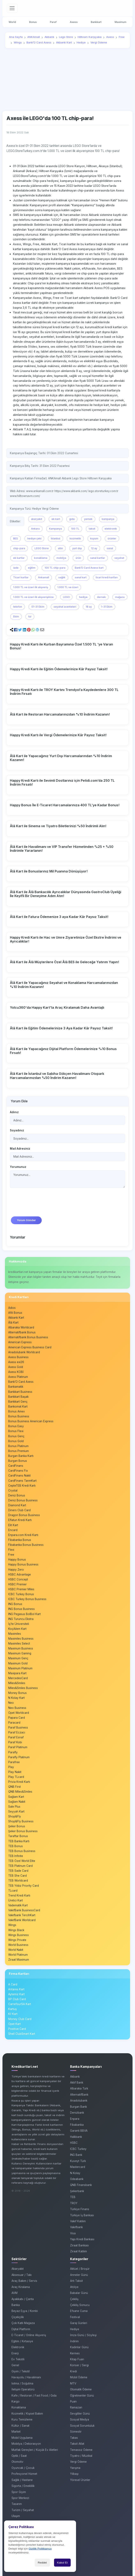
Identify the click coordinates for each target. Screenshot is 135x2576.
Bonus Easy (16, 1426)
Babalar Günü (79, 2293)
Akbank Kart (16, 1317)
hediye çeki (34, 538)
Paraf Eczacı (16, 1732)
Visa (73, 2233)
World (12, 22)
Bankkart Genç (18, 1401)
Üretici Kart (15, 1900)
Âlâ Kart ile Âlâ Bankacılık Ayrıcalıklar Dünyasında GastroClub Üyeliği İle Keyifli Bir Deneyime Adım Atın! (65, 894)
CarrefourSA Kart (19, 2004)
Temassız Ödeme (81, 2449)
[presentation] (41, 1204)
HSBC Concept (18, 1579)
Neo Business (17, 1707)
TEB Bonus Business (21, 1851)
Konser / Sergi (79, 2365)
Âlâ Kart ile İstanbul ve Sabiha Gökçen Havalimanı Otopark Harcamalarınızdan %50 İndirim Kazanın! (57, 1076)
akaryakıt (36, 519)
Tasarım (17, 2504)
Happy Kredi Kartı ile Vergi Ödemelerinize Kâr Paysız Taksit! (58, 735)
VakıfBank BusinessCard (24, 1910)
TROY (73, 2203)
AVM (14, 2293)
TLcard (12, 1890)
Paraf (53, 22)
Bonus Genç (16, 1436)
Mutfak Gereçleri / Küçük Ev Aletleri (35, 2449)
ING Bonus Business (21, 1609)
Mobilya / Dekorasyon (26, 2443)
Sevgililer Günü (80, 2413)
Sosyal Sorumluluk (82, 2425)
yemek (88, 519)
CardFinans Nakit (19, 1475)
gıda (72, 519)
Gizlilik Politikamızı (40, 2548)
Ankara (35, 528)
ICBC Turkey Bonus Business (27, 1599)
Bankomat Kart (18, 1406)
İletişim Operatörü (23, 2389)
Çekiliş (74, 2299)
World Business (18, 1944)
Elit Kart (13, 1525)
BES (15, 538)
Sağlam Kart (16, 1796)
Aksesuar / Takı (22, 2275)
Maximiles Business (20, 1638)
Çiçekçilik (18, 2317)
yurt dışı (77, 548)
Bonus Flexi (15, 1431)
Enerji (15, 2353)
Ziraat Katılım (78, 2251)
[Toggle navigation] (12, 8)
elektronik (111, 528)
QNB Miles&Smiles (20, 1791)
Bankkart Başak (18, 1396)
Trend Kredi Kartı (19, 1895)
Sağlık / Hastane (22, 2480)
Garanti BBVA (79, 2130)
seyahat (119, 557)
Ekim (16, 616)
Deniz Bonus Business (23, 1500)
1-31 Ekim (106, 606)
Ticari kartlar (21, 577)
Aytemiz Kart (16, 1994)
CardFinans (15, 1465)
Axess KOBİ (16, 1372)
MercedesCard (18, 1678)
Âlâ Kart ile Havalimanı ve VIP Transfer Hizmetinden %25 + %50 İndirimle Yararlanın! (61, 849)
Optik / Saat (19, 2455)
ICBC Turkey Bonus (21, 1594)
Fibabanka (77, 2124)
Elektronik (18, 2347)
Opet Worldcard (18, 1712)
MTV (73, 2383)
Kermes (75, 2353)
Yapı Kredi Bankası (82, 2239)
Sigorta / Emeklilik (23, 2486)
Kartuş (12, 2009)
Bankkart (96, 22)
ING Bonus (15, 1604)
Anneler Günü (79, 2275)
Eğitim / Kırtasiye (22, 2341)
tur (30, 616)
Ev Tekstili (18, 2359)
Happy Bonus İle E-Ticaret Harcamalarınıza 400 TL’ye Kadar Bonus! (64, 805)
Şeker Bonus (16, 1826)
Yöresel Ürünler (80, 2480)
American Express (20, 1342)
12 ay (94, 548)
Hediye (74, 2329)
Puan (73, 2401)
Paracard (14, 1722)
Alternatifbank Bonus (22, 1332)
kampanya (108, 519)
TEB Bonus (15, 1846)
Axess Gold (15, 1367)
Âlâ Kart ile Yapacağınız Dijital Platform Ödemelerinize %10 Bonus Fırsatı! (63, 1051)
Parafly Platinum (19, 1757)
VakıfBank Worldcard (22, 1920)
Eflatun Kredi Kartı (20, 1520)
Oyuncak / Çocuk (23, 2467)
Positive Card (17, 2028)
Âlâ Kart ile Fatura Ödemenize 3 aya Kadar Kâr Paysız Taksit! (59, 917)
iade (15, 567)
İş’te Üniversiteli (18, 1623)
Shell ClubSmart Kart (21, 2033)
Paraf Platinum (17, 1747)
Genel (15, 2365)
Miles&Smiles (16, 1683)
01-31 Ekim (37, 606)
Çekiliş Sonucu (80, 2305)
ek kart (56, 519)
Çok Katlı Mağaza (23, 2323)
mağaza (120, 597)
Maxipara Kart (17, 1673)
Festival (75, 2317)
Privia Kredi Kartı (19, 1781)
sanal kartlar (97, 557)
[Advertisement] (67, 80)
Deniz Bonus (16, 1495)
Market (16, 2431)
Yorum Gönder (26, 1220)
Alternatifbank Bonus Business (28, 1337)
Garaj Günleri (78, 2323)
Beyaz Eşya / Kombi (25, 2311)
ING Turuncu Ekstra (20, 1619)
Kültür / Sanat (20, 2425)
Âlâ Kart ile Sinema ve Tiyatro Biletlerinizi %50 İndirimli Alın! (58, 826)
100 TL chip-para (55, 567)
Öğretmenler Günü (82, 2395)
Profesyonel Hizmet (24, 2473)
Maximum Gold (18, 1663)
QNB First (14, 1786)
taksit (92, 528)
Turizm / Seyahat (23, 2510)
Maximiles (14, 1633)
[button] (15, 630)
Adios (12, 1307)
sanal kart (81, 577)
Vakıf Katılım (78, 2221)
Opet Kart (14, 2024)
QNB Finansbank (81, 2185)
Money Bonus (17, 1693)
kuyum (94, 538)
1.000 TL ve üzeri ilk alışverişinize (33, 597)
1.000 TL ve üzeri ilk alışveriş (30, 587)
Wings (12, 1925)
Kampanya (55, 528)
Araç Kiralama (21, 2287)
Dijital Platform (21, 2329)
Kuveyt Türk (78, 2161)
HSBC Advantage (19, 1574)
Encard (12, 1530)
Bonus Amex (16, 1411)
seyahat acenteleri (65, 606)
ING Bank (76, 2154)
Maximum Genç (18, 1658)
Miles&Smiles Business (23, 1688)
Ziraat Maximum (18, 1959)
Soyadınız (17, 1130)
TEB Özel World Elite (21, 1861)
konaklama (40, 557)
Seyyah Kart (16, 1811)
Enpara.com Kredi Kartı (23, 1535)
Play (11, 1767)
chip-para (19, 548)
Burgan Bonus (17, 1460)
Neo (11, 1702)
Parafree (14, 1762)
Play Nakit (14, 1772)
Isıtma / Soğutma (22, 2383)
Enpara (74, 2118)
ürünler (112, 538)
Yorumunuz (18, 1166)
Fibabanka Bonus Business (26, 1544)
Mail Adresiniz (20, 1148)
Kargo (16, 2401)
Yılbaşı (74, 2473)
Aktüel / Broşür (80, 2268)
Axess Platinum (18, 1376)
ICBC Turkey (78, 2149)
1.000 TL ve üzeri (67, 587)
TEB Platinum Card (20, 1865)
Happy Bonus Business (23, 1564)
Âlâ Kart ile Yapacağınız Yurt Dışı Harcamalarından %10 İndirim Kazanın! (61, 758)
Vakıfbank (76, 2227)
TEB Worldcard (18, 1880)
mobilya (61, 557)
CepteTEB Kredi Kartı (22, 1485)
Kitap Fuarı (77, 2359)
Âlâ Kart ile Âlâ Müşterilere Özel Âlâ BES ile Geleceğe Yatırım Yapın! (64, 962)
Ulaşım (16, 2516)
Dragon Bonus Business (24, 1515)
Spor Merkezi (20, 2498)
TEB (72, 2197)
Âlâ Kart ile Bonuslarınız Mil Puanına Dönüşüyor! (49, 871)
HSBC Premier (17, 1584)
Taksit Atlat (77, 2443)
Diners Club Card (19, 1510)
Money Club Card (19, 2019)
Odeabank (76, 2179)
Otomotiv (17, 2461)
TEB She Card (17, 1875)
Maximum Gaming (19, 1653)
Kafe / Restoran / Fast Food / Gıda (34, 2395)
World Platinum (18, 1954)
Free (11, 1554)
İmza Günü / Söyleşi (83, 2335)
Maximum (120, 22)
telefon (17, 606)
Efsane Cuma (79, 2311)
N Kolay (75, 2173)
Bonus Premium (18, 1451)
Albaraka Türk (79, 2088)
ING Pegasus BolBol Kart (24, 1614)
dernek (101, 597)
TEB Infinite (15, 1856)
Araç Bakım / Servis (24, 2280)
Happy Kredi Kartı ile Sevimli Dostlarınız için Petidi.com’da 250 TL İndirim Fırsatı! (62, 782)
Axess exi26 (16, 1362)
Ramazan (76, 2407)
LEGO (66, 597)
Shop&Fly (14, 1816)
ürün (78, 557)
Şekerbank (77, 2191)
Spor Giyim (19, 2492)
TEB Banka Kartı (18, 1841)
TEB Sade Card (18, 1870)
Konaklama (19, 2407)
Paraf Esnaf (16, 1737)
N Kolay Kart (16, 1697)
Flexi (11, 1549)
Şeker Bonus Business (23, 1831)
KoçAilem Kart (17, 1628)
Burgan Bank (78, 2106)
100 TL (75, 528)
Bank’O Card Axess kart (89, 567)
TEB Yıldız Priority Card (23, 1885)
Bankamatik (15, 1386)
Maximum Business (20, 1648)
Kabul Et (62, 2562)
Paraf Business (18, 1727)
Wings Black (16, 1930)
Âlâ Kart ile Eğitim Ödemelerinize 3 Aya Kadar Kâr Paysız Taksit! (61, 1028)
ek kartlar (19, 557)
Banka (16, 2305)
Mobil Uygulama (22, 2437)
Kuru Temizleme (22, 2419)
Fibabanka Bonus (19, 1540)
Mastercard (77, 2167)
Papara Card (16, 1717)
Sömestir (76, 2431)
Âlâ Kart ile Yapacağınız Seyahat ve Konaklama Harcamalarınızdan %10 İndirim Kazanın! (64, 985)
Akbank (75, 2076)
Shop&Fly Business (20, 1821)
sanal (110, 548)
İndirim (74, 2341)
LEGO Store (42, 548)
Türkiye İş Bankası (82, 2215)
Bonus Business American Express (30, 1421)
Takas (74, 2437)
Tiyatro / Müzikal (81, 2455)
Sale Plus (14, 1806)
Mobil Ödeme (78, 2377)
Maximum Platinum (20, 1668)
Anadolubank (78, 2100)
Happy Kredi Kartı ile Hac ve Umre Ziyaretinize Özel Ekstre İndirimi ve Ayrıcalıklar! (65, 939)
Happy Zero (16, 1569)
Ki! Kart (12, 2014)
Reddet (42, 2562)
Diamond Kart (17, 1505)
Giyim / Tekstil (21, 2371)
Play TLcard (16, 1777)
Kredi (73, 2371)
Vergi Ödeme (78, 2461)
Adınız (14, 1112)
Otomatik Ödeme (81, 2389)
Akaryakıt (18, 2268)
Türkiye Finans (79, 2209)
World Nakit (15, 1949)
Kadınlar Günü (79, 2347)
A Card (12, 1984)
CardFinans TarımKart (22, 1480)
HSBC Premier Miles (21, 1589)
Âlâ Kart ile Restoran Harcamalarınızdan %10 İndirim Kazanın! (60, 714)
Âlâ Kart (13, 1322)
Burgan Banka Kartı (20, 1456)
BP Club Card (17, 1999)
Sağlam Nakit (16, 1801)
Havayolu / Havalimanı (26, 2377)
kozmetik (75, 538)
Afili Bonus (15, 1312)
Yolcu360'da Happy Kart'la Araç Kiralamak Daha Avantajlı (57, 1007)
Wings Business (18, 1935)
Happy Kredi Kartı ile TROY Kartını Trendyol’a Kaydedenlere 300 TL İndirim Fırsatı (64, 692)
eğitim (31, 567)
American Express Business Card (29, 1347)
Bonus (33, 22)
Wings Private (17, 1940)
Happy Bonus (17, 1559)
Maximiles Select (19, 1643)
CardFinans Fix (18, 1470)
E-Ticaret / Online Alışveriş (29, 2335)
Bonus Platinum (18, 1446)
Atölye (74, 2287)
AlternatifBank (79, 2094)
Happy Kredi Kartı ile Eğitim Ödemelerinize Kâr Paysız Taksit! (58, 669)
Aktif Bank (76, 2082)
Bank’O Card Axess (20, 1381)
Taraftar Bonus (18, 1836)
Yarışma (75, 2467)
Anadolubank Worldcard (24, 1352)
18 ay (89, 606)
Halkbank (76, 2136)
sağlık (61, 577)
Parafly (13, 1752)
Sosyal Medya (79, 2419)
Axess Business (18, 1357)
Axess (74, 22)
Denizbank (77, 2112)
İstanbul (55, 538)
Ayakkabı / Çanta (23, 2299)
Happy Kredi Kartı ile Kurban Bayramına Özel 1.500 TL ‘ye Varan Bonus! (61, 646)
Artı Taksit (76, 2280)
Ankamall (43, 577)
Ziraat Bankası (79, 2245)
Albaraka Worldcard (21, 1327)
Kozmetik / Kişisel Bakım (27, 2413)
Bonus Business (18, 1416)
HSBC (74, 2142)
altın (60, 548)
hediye (83, 597)
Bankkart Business (20, 1391)
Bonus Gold (16, 1441)
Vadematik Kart (18, 1905)
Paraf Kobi (15, 1742)
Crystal (12, 1490)
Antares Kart (16, 1989)
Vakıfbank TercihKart (21, 1915)
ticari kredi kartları (107, 577)
